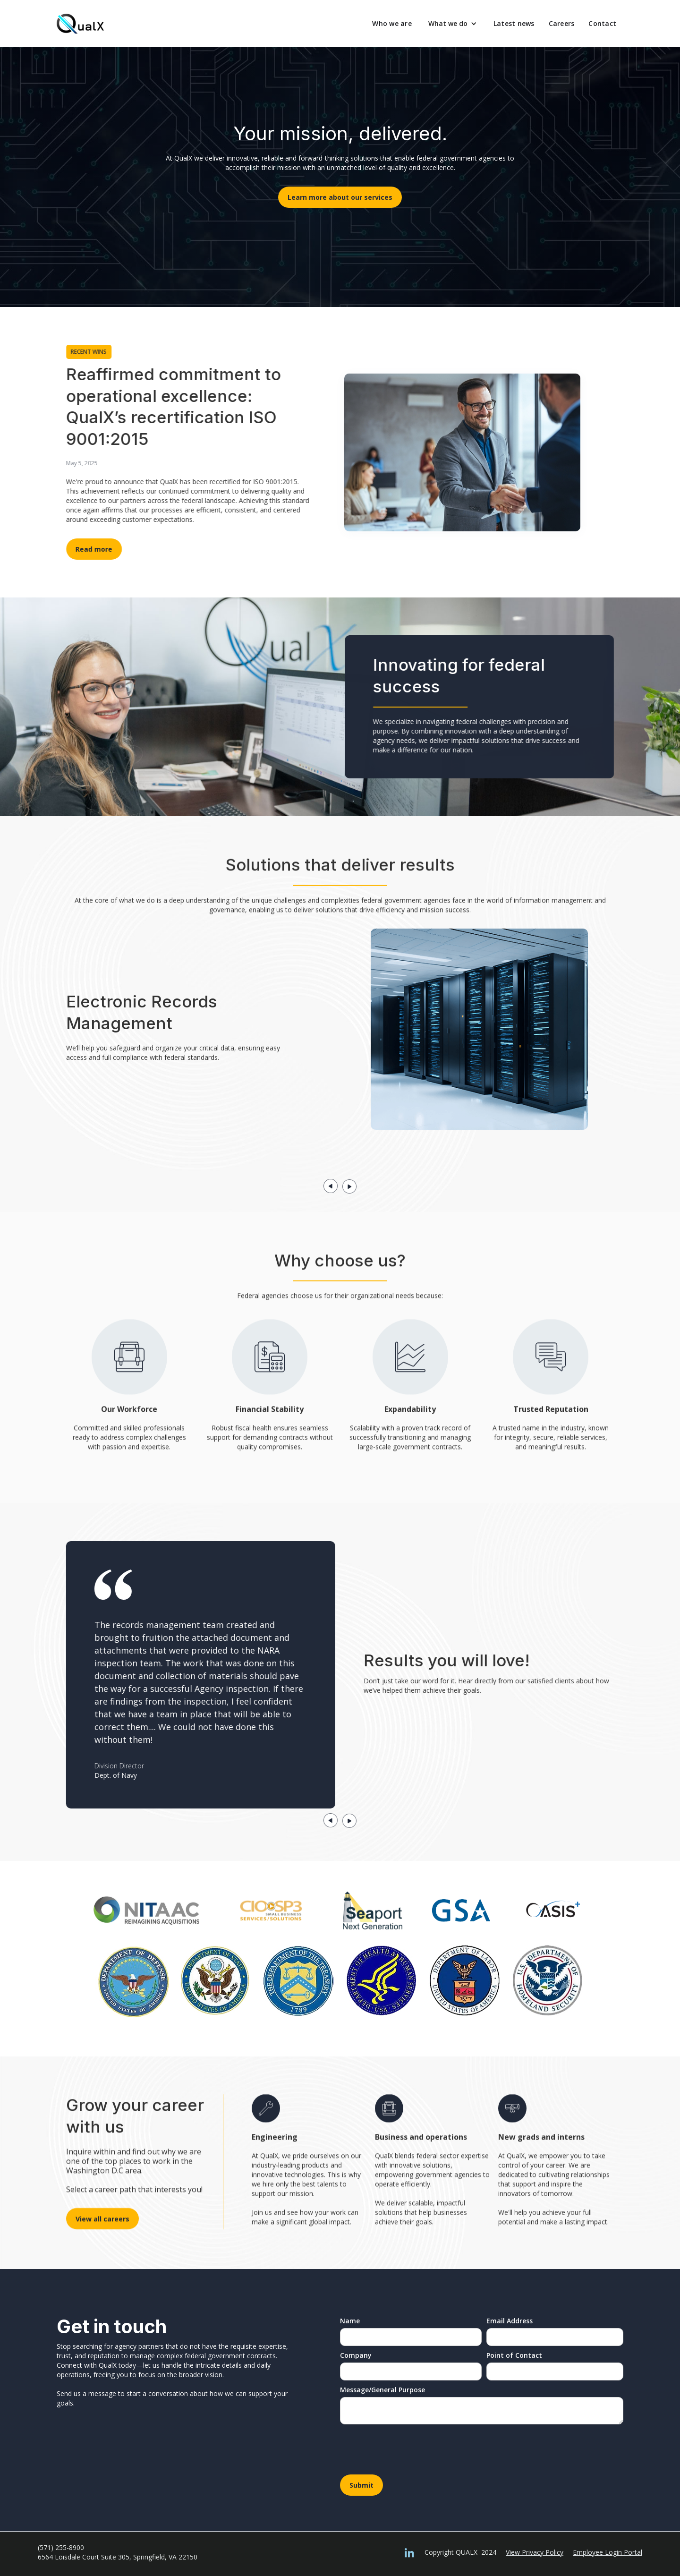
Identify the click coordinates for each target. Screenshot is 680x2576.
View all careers (102, 2214)
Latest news (514, 23)
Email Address (509, 2320)
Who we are (392, 23)
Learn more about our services (340, 197)
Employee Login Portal (607, 2552)
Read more (98, 549)
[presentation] (412, 2452)
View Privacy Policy (534, 2552)
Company (356, 2355)
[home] (80, 24)
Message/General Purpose (382, 2389)
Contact (602, 23)
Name (350, 2320)
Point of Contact (514, 2355)
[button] (452, 23)
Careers (562, 23)
